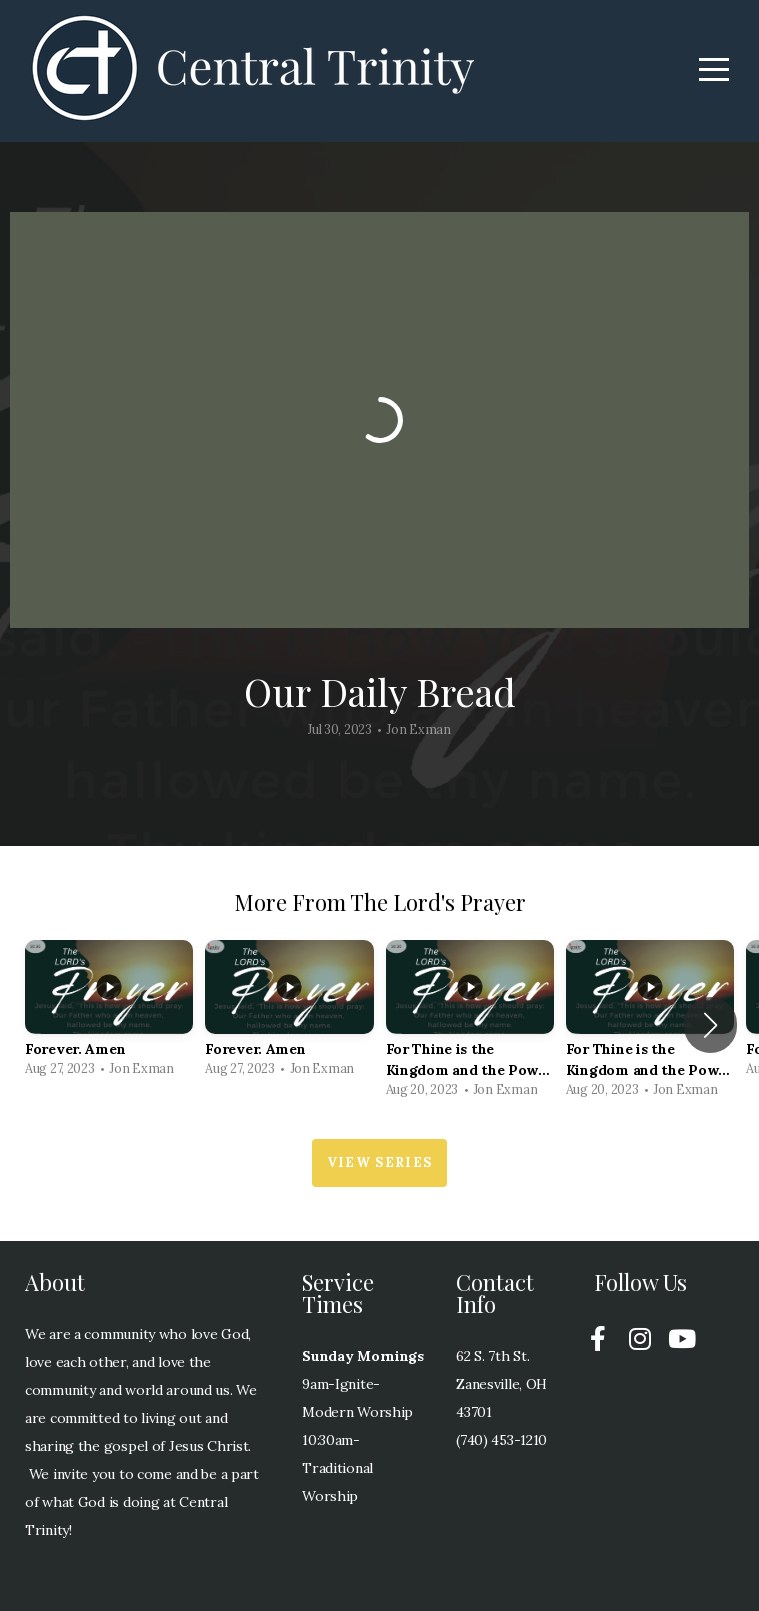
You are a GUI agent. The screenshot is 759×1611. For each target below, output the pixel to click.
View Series (379, 1162)
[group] (109, 1014)
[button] (710, 1025)
